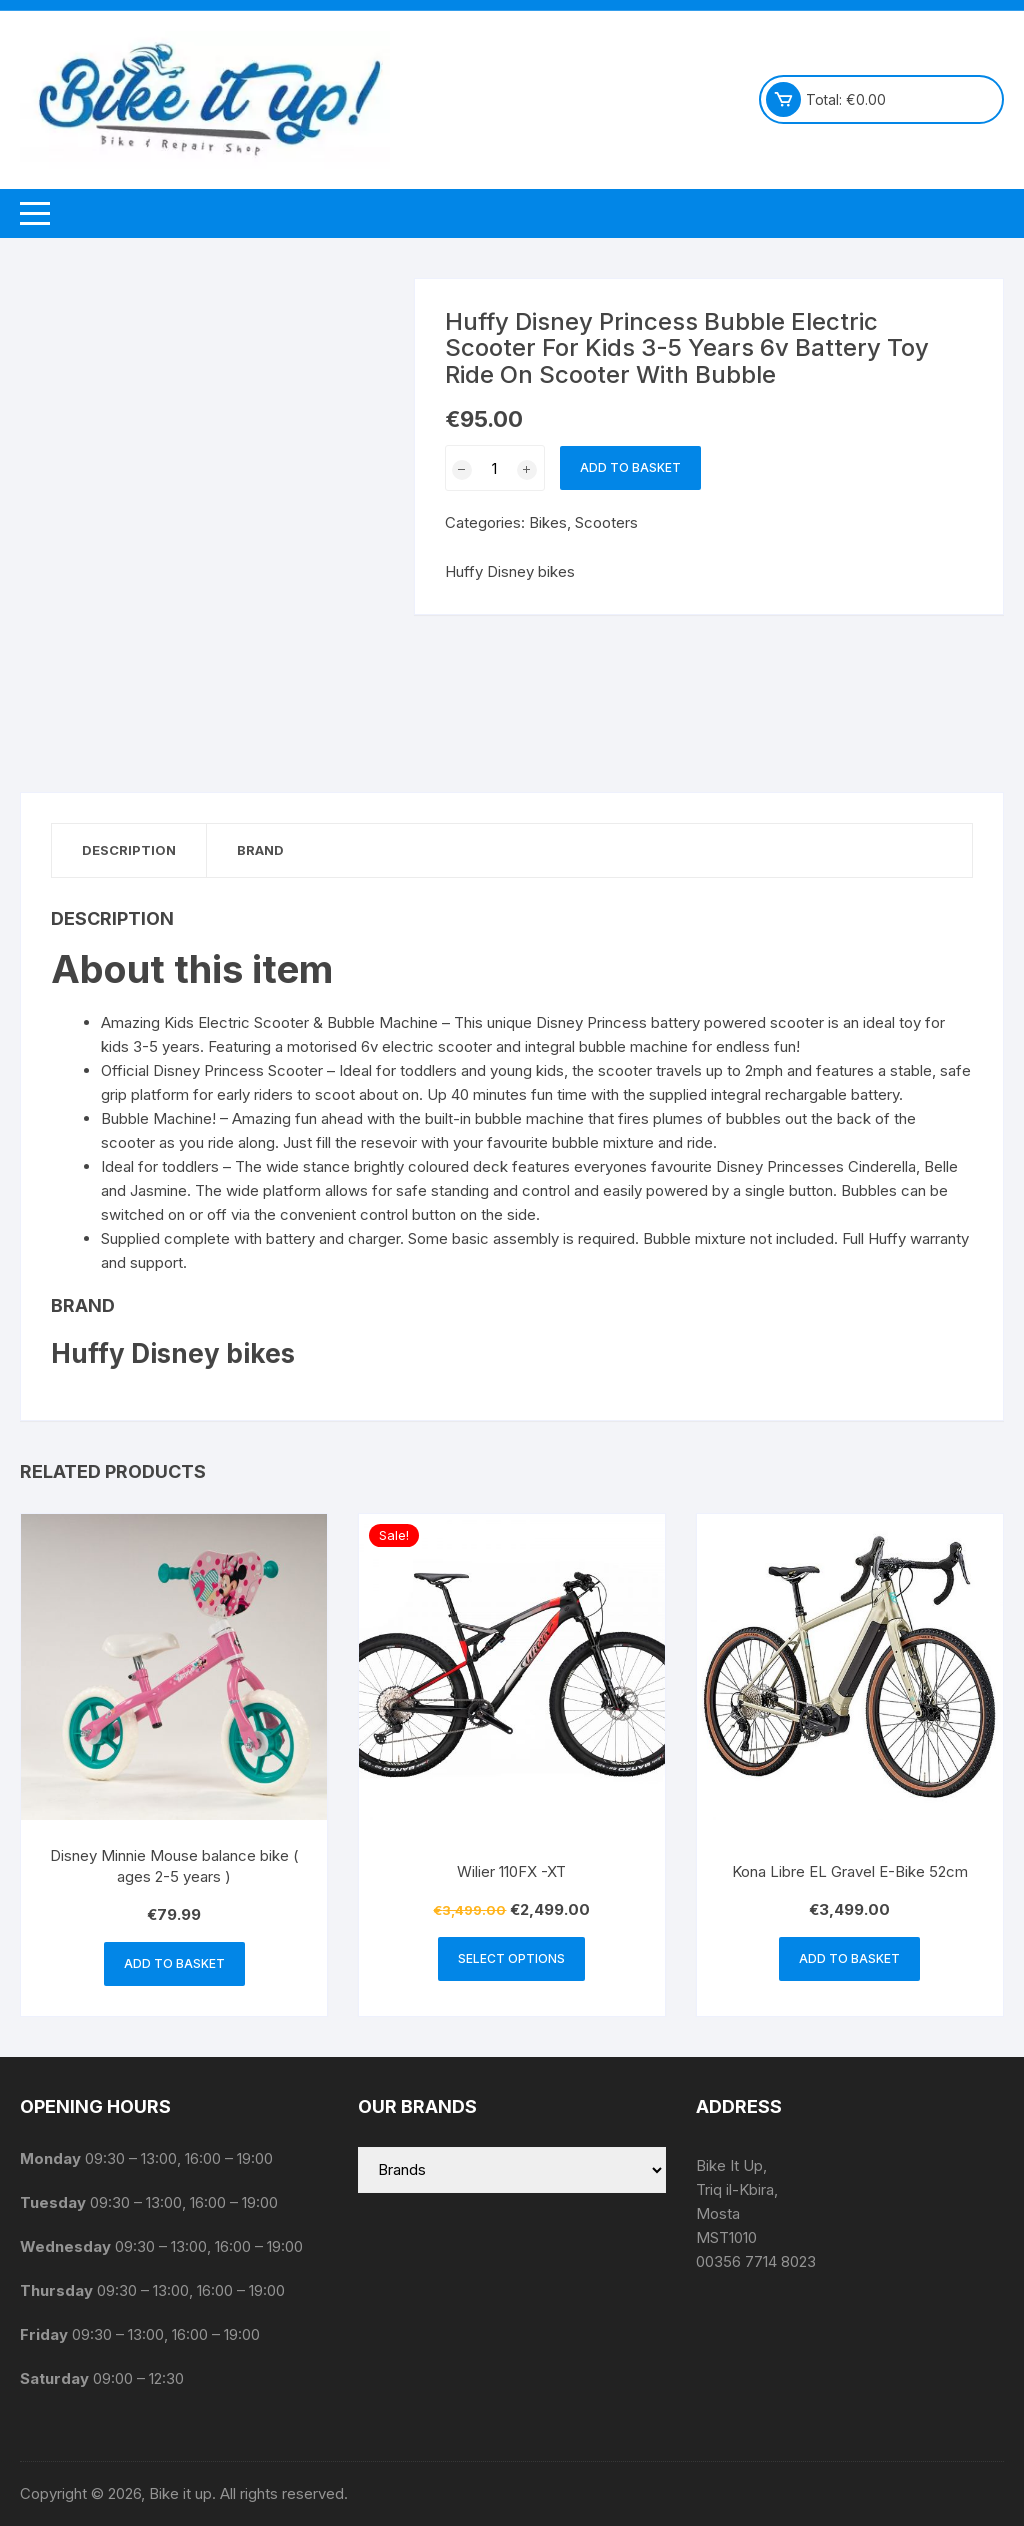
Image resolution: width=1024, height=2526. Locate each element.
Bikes (548, 522)
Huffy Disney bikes (510, 571)
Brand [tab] (260, 850)
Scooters (606, 522)
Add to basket (630, 467)
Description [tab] (129, 850)
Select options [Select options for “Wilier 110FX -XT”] (511, 1958)
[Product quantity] (495, 468)
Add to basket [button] (174, 1963)
